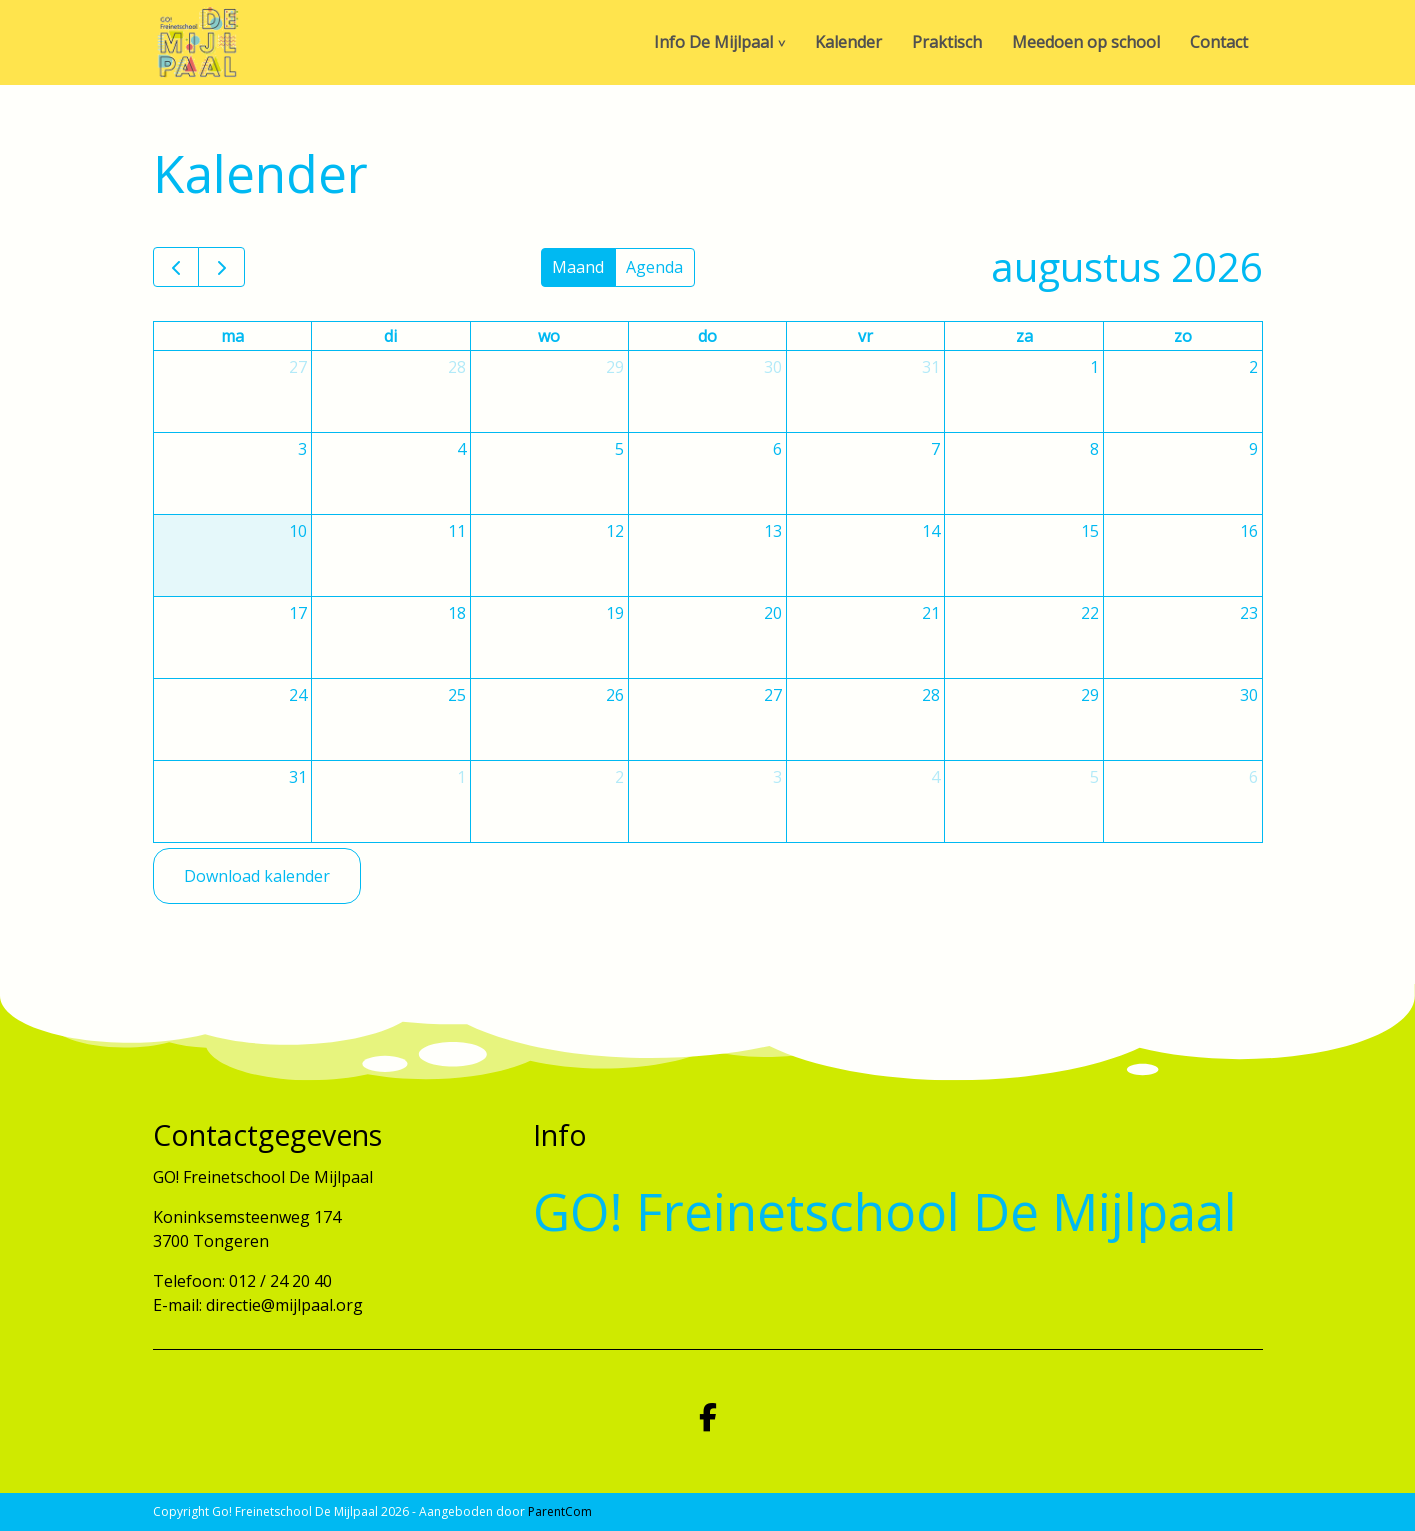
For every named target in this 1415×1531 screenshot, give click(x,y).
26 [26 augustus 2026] (615, 695)
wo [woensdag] (549, 336)
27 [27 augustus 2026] (773, 695)
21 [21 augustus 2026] (931, 613)
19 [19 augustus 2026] (615, 613)
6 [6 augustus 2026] (777, 449)
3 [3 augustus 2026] (302, 449)
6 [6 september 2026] (1253, 777)
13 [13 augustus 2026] (773, 531)
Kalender (848, 42)
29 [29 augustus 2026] (1090, 695)
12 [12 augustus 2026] (615, 531)
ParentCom (560, 1511)
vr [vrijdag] (865, 336)
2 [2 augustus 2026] (1253, 367)
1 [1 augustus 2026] (1094, 367)
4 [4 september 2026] (935, 777)
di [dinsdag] (390, 336)
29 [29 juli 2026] (615, 367)
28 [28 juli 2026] (457, 367)
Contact (1219, 42)
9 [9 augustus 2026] (1253, 449)
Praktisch (947, 42)
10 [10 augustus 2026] (298, 531)
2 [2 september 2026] (619, 777)
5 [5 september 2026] (1094, 777)
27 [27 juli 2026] (298, 367)
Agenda (654, 267)
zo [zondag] (1183, 336)
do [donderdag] (707, 336)
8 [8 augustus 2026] (1094, 449)
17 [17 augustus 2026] (298, 613)
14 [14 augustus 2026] (931, 531)
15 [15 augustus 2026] (1090, 531)
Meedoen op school (1086, 42)
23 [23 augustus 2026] (1249, 613)
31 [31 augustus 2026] (298, 777)
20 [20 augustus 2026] (773, 613)
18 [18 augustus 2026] (457, 613)
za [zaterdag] (1024, 336)
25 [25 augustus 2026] (457, 695)
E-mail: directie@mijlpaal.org (258, 1305)
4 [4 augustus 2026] (461, 449)
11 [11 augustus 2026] (457, 531)
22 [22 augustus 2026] (1090, 613)
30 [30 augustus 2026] (1249, 695)
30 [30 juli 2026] (773, 367)
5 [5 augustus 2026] (619, 449)
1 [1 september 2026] (461, 777)
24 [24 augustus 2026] (298, 695)
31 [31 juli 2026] (931, 367)
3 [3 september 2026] (777, 777)
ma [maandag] (232, 336)
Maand (578, 267)
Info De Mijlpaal (713, 42)
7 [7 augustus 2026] (935, 449)
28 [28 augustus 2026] (931, 695)
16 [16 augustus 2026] (1249, 531)
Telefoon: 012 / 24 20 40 (242, 1281)
